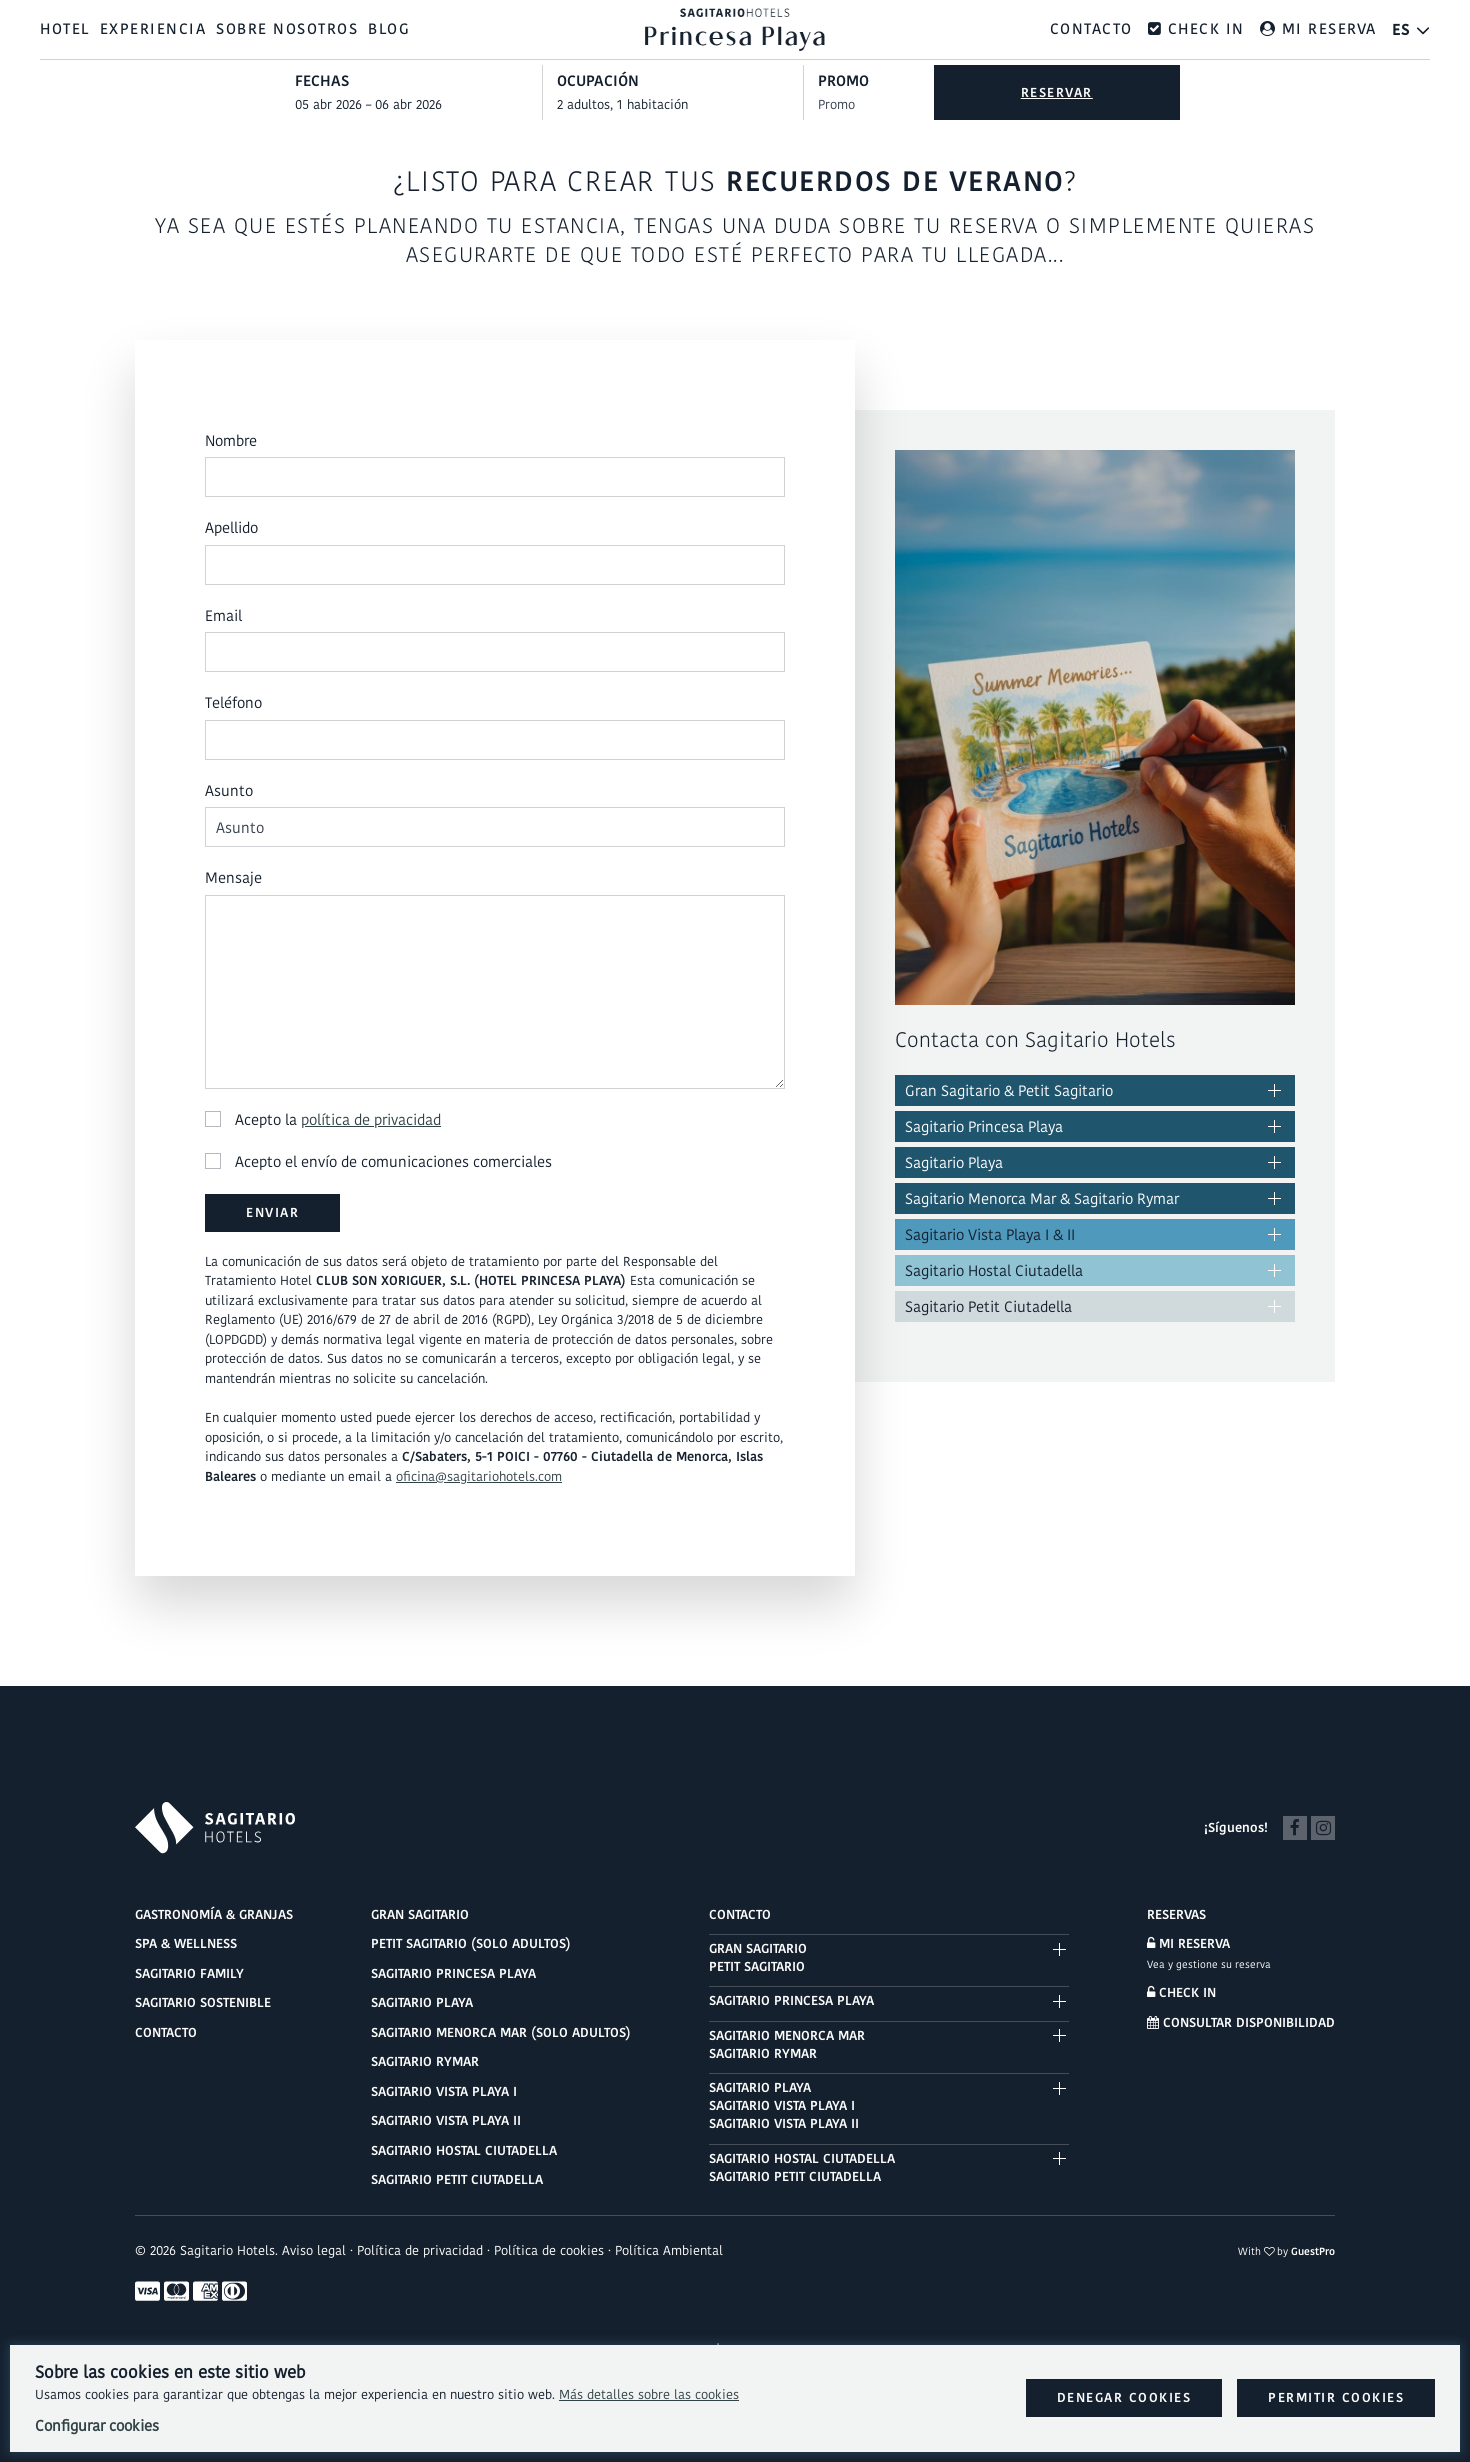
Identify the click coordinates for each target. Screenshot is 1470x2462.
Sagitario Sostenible (203, 2002)
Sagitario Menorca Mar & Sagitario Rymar (1042, 1198)
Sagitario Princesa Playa (984, 1126)
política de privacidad (371, 1119)
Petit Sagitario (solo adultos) (471, 1943)
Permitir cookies (1336, 2397)
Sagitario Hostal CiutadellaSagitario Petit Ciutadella (802, 2167)
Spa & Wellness (186, 1943)
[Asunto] (495, 828)
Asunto (229, 790)
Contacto (1091, 28)
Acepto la (323, 1119)
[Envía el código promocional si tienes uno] (868, 105)
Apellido (231, 528)
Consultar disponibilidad (1241, 2022)
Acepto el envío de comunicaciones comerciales (378, 1162)
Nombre (231, 440)
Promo (843, 80)
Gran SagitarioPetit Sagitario (758, 1957)
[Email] (495, 653)
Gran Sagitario (420, 1914)
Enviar (272, 1212)
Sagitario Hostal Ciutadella (994, 1270)
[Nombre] (495, 478)
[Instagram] (1323, 1826)
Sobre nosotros (287, 28)
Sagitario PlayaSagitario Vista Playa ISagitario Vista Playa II (784, 2105)
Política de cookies (549, 2250)
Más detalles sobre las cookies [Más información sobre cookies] (649, 2394)
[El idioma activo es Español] (1411, 29)
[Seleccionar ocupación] (680, 105)
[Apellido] (495, 565)
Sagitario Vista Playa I (444, 2091)
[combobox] (418, 105)
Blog (389, 28)
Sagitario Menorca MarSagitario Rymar (787, 2044)
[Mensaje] (495, 992)
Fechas (322, 80)
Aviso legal (314, 2250)
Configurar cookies (97, 2425)
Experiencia (153, 28)
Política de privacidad (420, 2250)
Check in (1181, 1992)
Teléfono (233, 703)
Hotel (65, 28)
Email (223, 615)
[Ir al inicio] (735, 28)
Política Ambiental (669, 2250)
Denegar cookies (1124, 2397)
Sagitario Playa (954, 1162)
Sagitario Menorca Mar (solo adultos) (501, 2032)
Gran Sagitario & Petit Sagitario (1009, 1090)
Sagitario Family (189, 1973)
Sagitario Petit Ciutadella (988, 1306)
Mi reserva (1188, 1943)
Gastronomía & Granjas (214, 1914)
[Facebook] (1295, 1826)
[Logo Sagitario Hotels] (215, 1827)
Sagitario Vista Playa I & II (990, 1234)
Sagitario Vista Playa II (446, 2120)
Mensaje (233, 878)
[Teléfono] (495, 740)
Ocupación (598, 80)
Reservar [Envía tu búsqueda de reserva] (1057, 92)
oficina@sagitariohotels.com (479, 1476)
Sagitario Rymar (425, 2061)
